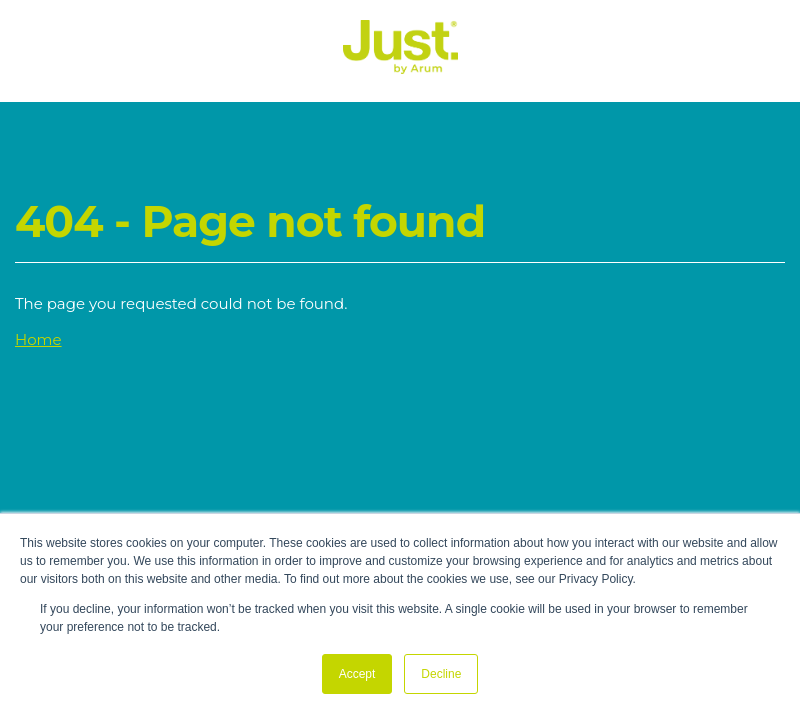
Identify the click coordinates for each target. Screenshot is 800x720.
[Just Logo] (400, 68)
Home (38, 339)
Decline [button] (441, 674)
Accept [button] (357, 674)
